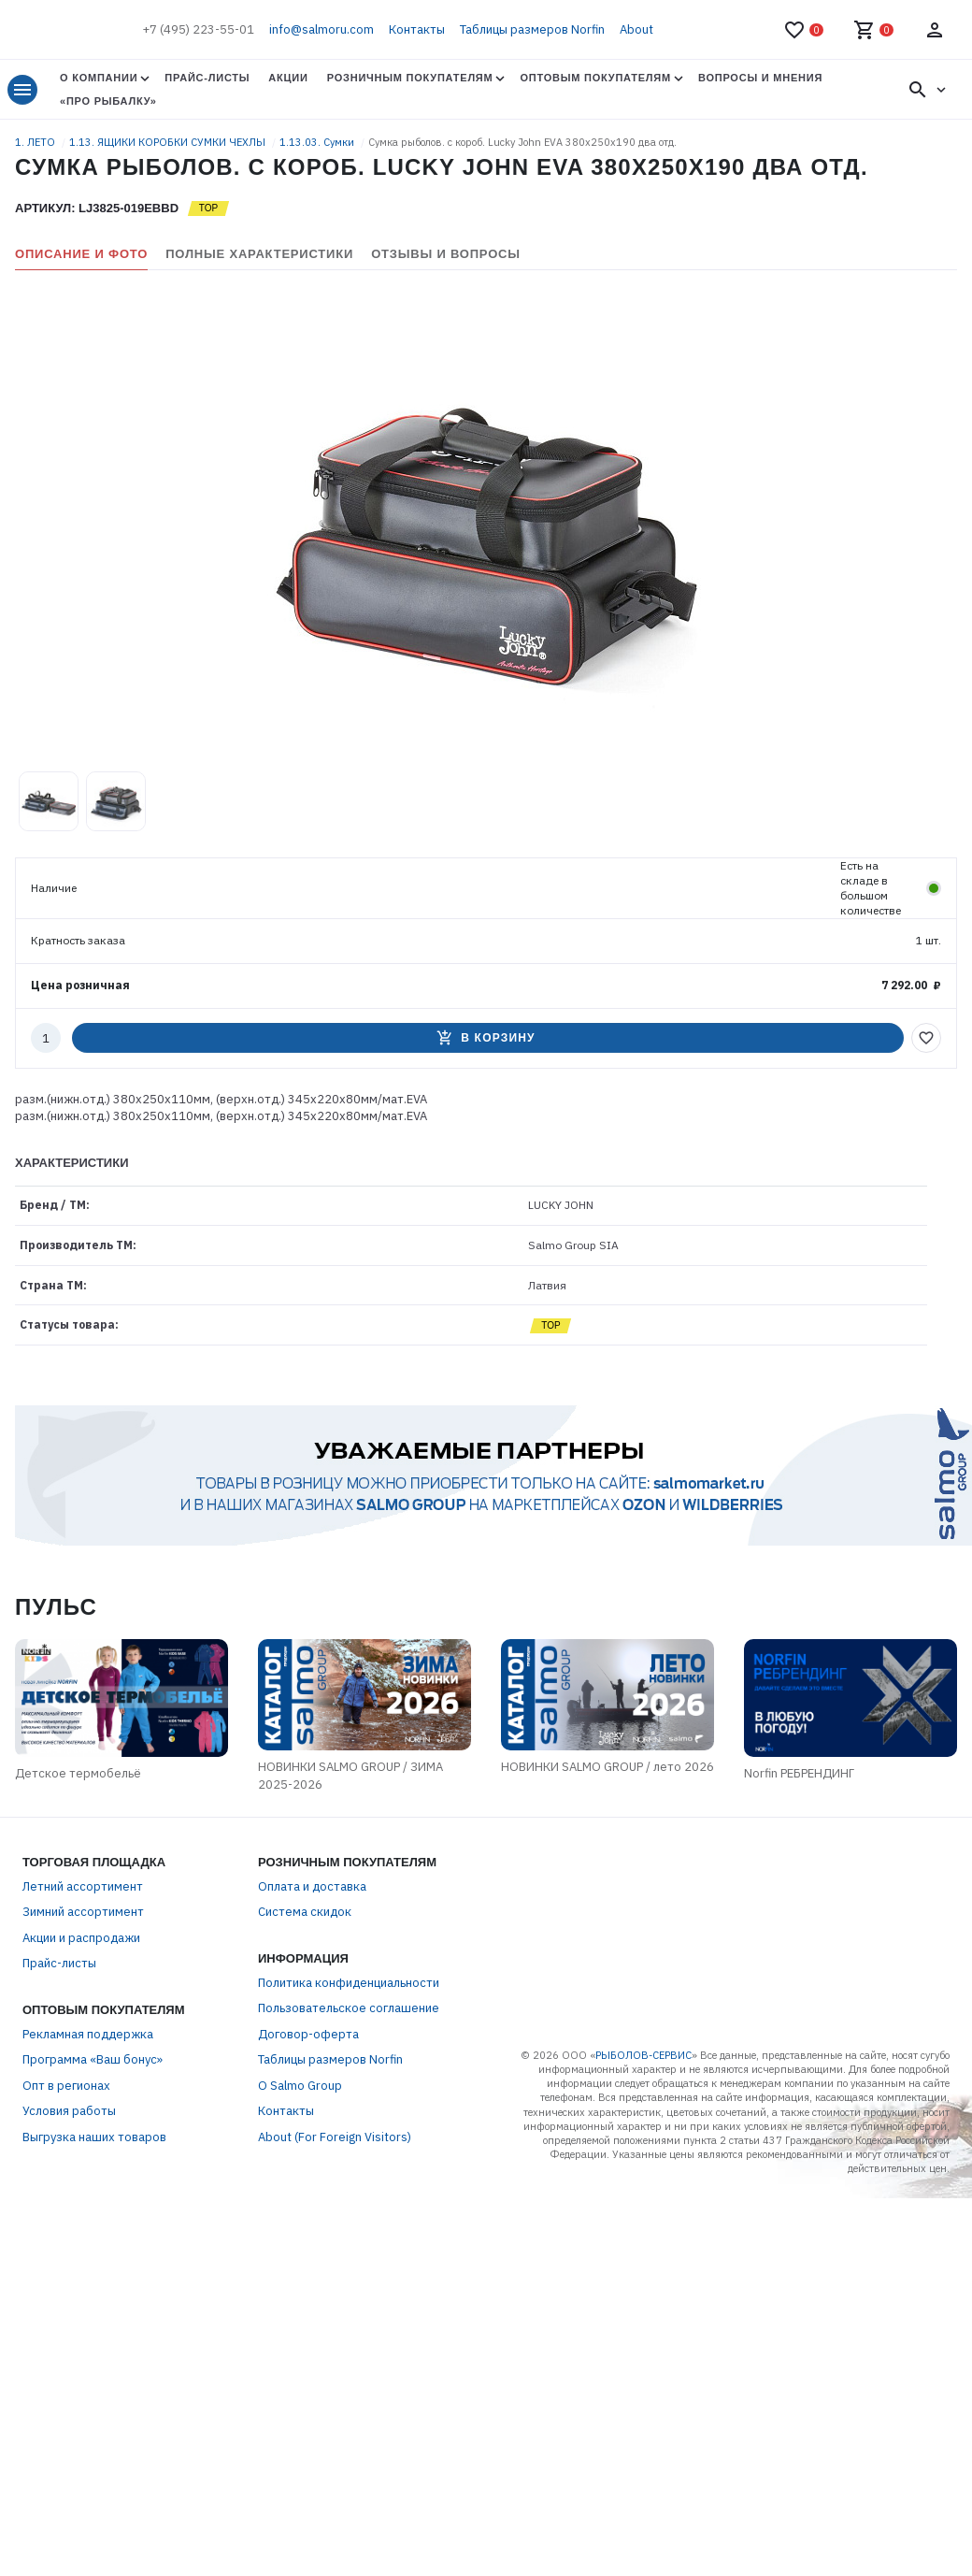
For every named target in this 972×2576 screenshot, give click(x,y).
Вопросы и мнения (760, 77)
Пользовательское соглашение (348, 2009)
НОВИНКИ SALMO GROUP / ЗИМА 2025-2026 (350, 1777)
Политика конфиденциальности (348, 1984)
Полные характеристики (259, 254)
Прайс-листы (207, 77)
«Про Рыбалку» (108, 101)
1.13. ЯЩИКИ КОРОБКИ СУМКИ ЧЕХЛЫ (168, 142)
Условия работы (69, 2112)
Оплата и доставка (312, 1887)
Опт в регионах (66, 2086)
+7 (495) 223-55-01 (198, 29)
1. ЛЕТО (36, 142)
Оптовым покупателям (595, 77)
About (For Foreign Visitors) (334, 2138)
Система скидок (304, 1913)
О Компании (98, 77)
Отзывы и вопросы (446, 254)
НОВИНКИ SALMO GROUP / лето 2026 (609, 1768)
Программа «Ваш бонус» (92, 2060)
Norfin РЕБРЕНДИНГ (803, 1774)
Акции (287, 77)
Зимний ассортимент (83, 1913)
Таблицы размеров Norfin (532, 29)
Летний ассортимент (82, 1887)
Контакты (417, 29)
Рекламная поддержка (87, 2035)
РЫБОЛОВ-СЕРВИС (643, 2056)
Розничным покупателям (410, 77)
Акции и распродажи (81, 1939)
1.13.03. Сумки (318, 142)
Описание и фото (81, 254)
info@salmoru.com (321, 29)
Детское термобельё (76, 1774)
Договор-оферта (308, 2035)
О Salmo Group (300, 2086)
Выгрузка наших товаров (94, 2138)
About (636, 29)
